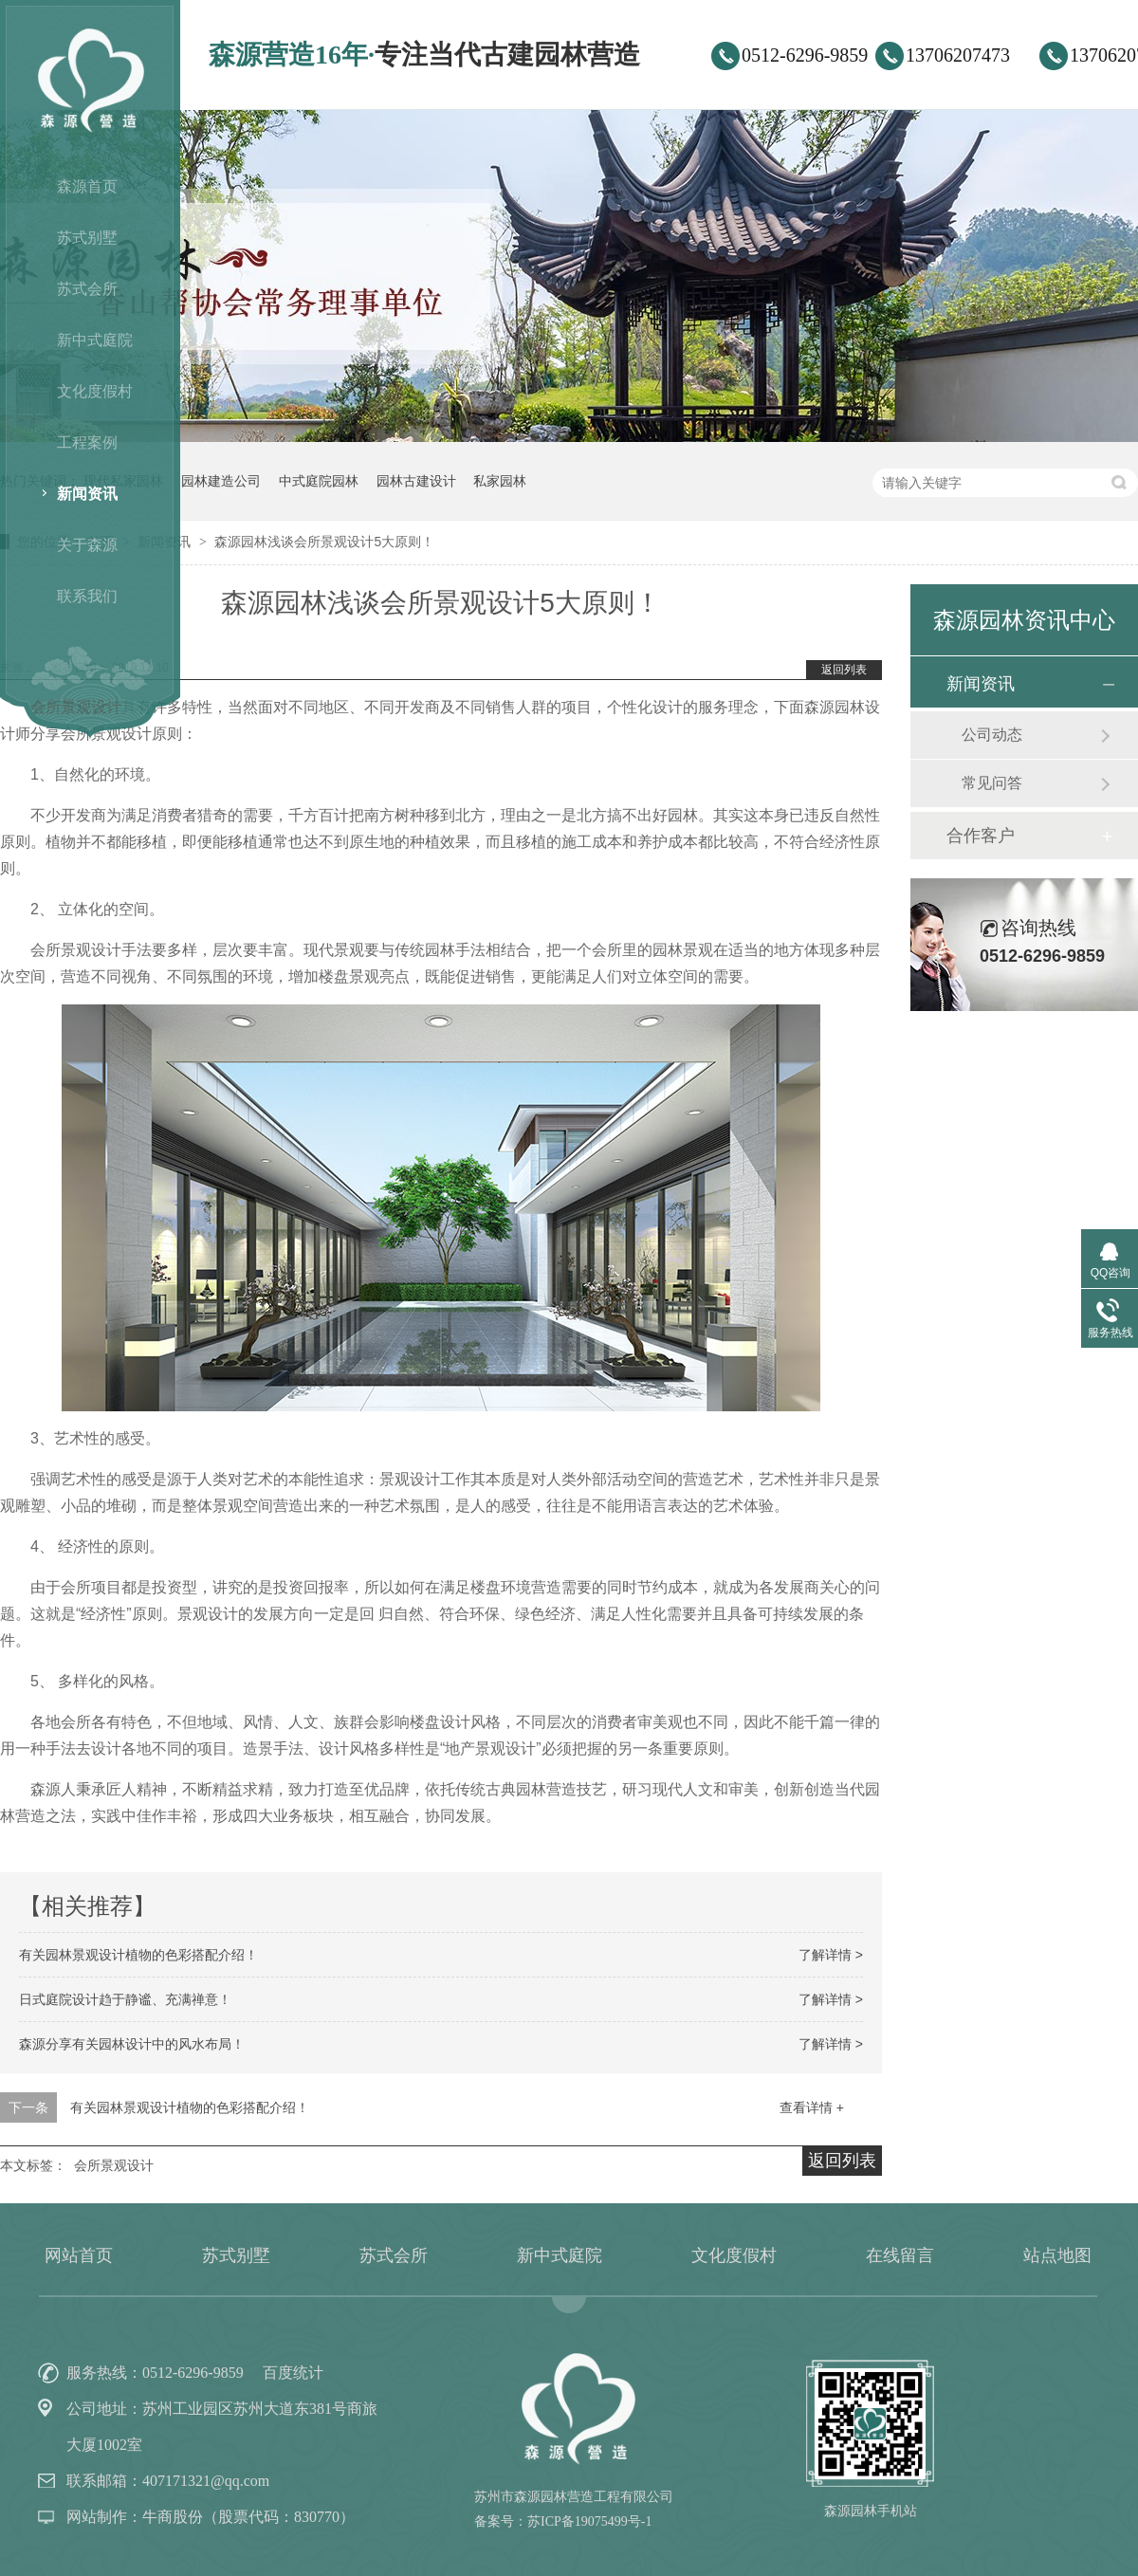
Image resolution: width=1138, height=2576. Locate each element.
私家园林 (499, 480)
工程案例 (87, 442)
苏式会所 (87, 289)
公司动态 (992, 735)
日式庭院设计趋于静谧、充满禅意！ (125, 1999)
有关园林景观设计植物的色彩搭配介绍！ (138, 1954)
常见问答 (992, 783)
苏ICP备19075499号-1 (589, 2521)
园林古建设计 (416, 480)
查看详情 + (812, 2107)
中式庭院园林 (318, 480)
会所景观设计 (114, 2165)
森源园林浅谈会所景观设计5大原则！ (324, 541)
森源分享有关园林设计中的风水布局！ (132, 2044)
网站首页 (79, 2255)
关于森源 (87, 545)
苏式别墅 (87, 238)
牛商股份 (172, 2517)
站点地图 (1057, 2255)
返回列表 (844, 669)
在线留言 (900, 2255)
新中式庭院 (95, 340)
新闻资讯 (87, 494)
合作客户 (980, 835)
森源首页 (87, 186)
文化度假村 (95, 391)
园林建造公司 (221, 480)
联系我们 (87, 596)
